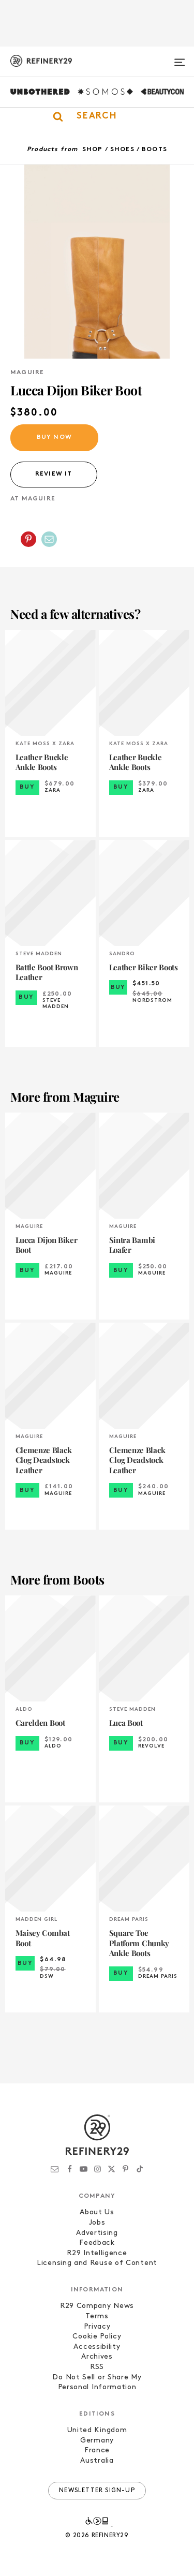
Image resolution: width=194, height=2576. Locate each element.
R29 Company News (97, 2306)
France (97, 2450)
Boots (154, 149)
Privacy (97, 2327)
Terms (97, 2316)
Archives (97, 2357)
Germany (97, 2441)
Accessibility (96, 2347)
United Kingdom (97, 2430)
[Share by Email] (49, 539)
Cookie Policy (96, 2337)
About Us (97, 2212)
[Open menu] (179, 58)
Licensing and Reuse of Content (97, 2263)
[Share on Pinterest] (28, 539)
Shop (92, 149)
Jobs (97, 2223)
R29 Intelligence (97, 2253)
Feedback (97, 2243)
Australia (96, 2461)
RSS (97, 2367)
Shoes (122, 149)
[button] (97, 116)
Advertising (97, 2233)
